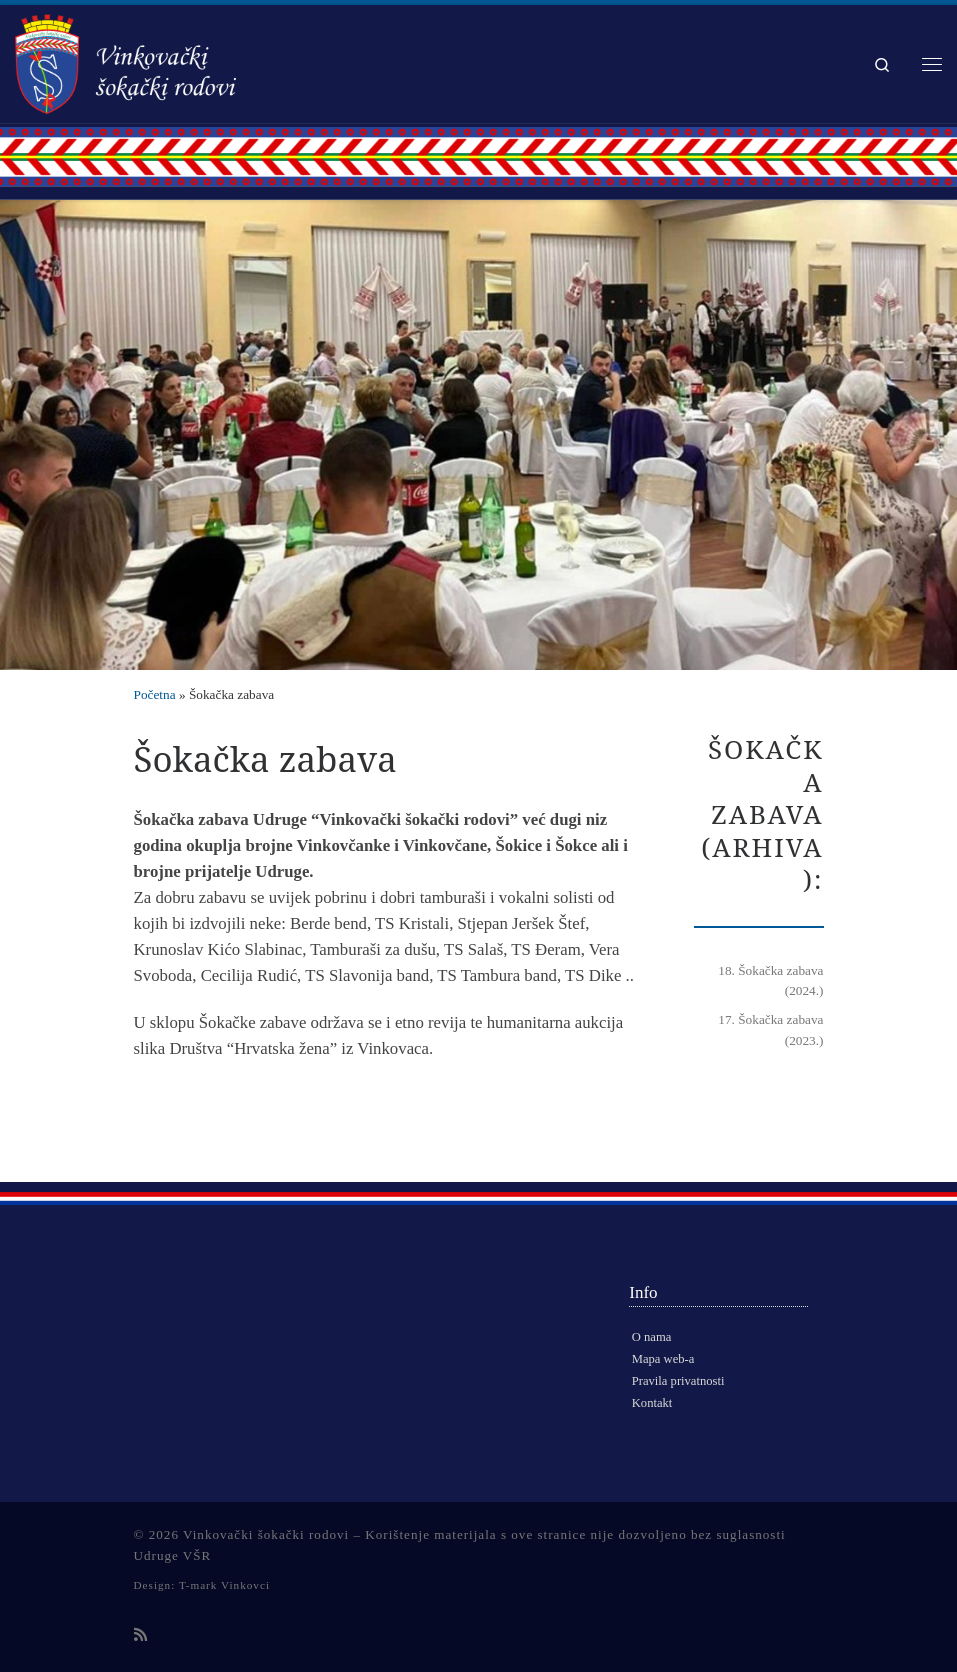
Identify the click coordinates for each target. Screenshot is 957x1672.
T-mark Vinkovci (224, 1585)
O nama (652, 1337)
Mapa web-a (663, 1359)
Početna (155, 694)
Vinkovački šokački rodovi (266, 1534)
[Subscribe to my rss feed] (140, 1635)
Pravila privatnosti (678, 1381)
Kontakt (652, 1403)
